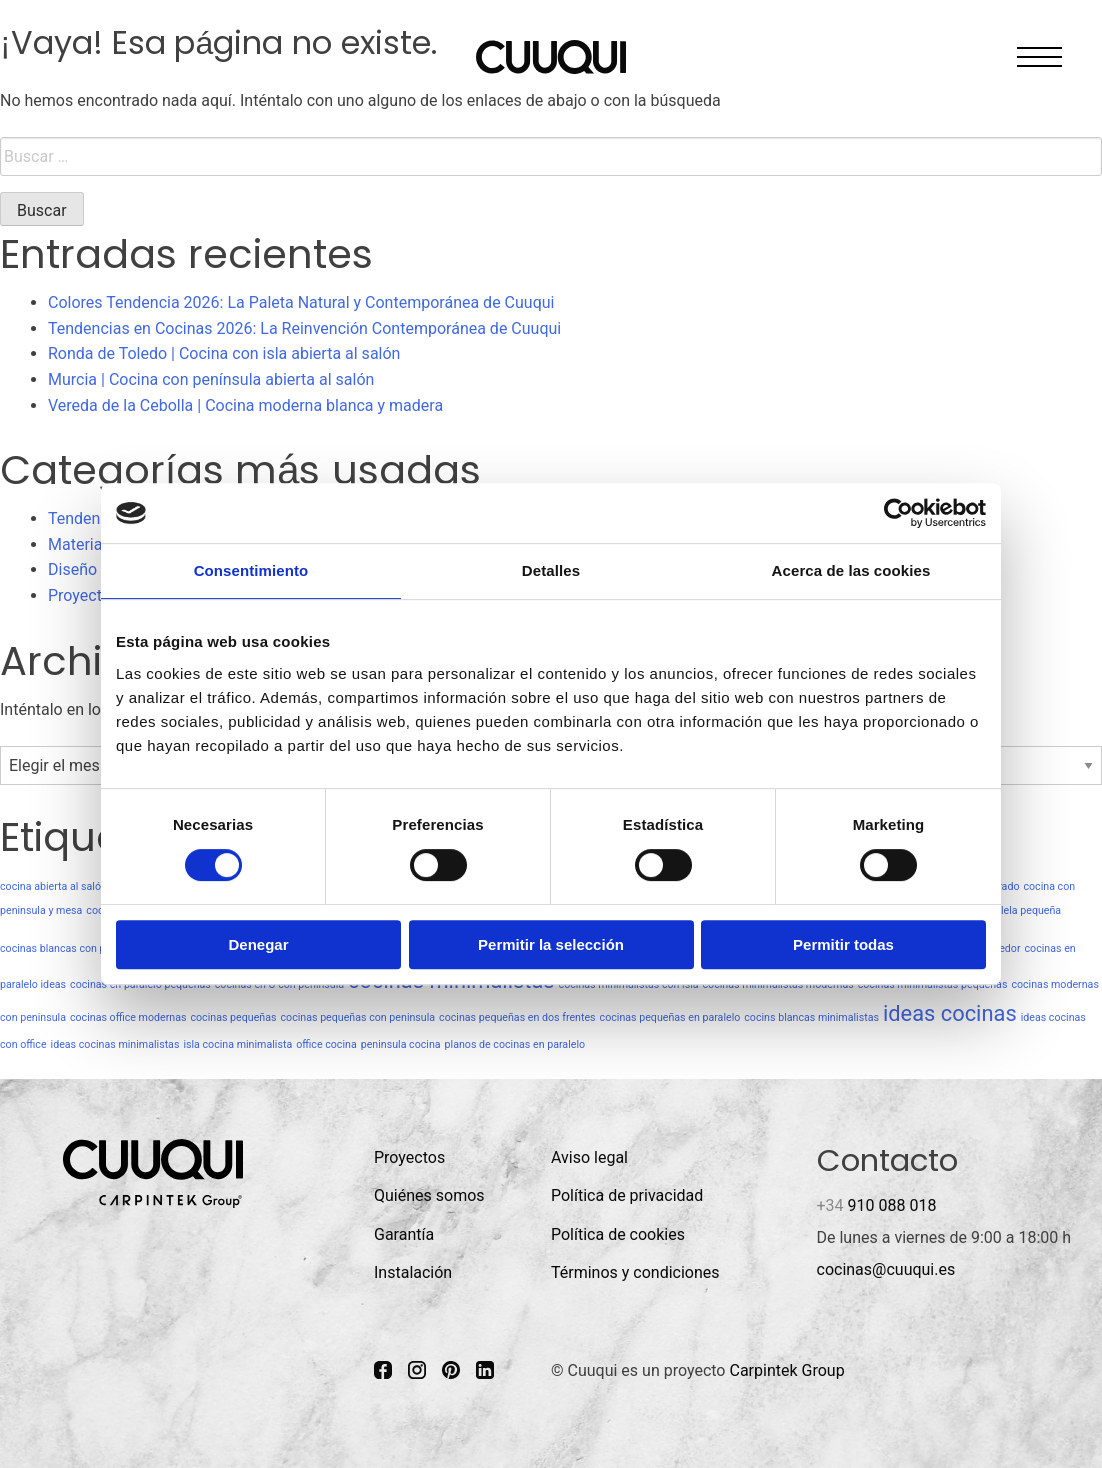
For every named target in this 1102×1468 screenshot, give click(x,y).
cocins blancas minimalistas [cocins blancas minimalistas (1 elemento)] (811, 1017)
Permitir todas (843, 944)
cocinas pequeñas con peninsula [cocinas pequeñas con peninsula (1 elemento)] (357, 1017)
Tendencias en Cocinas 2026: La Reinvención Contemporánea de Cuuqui (304, 328)
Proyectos (83, 595)
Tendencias (89, 518)
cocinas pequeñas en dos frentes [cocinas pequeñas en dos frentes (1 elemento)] (517, 1017)
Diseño (72, 569)
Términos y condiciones (635, 1272)
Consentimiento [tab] (251, 570)
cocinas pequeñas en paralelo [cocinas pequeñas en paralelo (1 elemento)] (670, 1017)
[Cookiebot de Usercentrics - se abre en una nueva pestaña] (898, 513)
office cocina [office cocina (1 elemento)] (326, 1044)
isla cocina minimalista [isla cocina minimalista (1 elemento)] (237, 1044)
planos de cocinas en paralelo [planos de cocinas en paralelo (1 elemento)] (515, 1044)
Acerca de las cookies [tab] (851, 570)
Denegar (258, 944)
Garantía (404, 1234)
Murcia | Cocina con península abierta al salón (211, 379)
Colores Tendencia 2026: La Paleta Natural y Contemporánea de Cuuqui (301, 302)
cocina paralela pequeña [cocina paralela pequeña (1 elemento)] (1003, 910)
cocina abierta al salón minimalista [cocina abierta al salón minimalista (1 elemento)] (82, 886)
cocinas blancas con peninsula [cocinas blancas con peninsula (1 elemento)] (72, 948)
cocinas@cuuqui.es (886, 1269)
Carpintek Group (786, 1370)
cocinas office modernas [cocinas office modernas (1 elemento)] (128, 1017)
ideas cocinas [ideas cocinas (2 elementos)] (950, 1013)
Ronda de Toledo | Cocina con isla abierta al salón (224, 353)
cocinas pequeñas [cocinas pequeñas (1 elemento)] (233, 1017)
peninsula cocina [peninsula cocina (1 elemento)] (401, 1044)
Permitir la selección (551, 944)
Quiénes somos (429, 1195)
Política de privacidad (627, 1195)
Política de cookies (618, 1234)
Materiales (85, 544)
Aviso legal (589, 1157)
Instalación (413, 1272)
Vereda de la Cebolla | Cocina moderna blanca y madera (245, 405)
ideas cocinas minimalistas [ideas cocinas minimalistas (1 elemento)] (115, 1044)
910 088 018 (877, 1205)
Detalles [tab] (551, 570)
